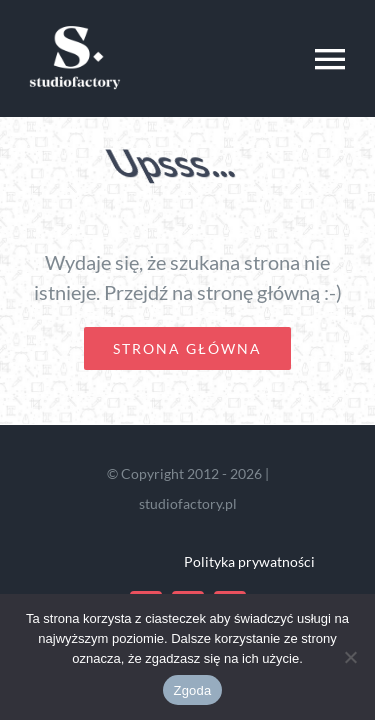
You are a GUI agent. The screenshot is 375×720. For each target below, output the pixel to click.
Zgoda (192, 690)
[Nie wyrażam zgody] (350, 657)
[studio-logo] (75, 23)
